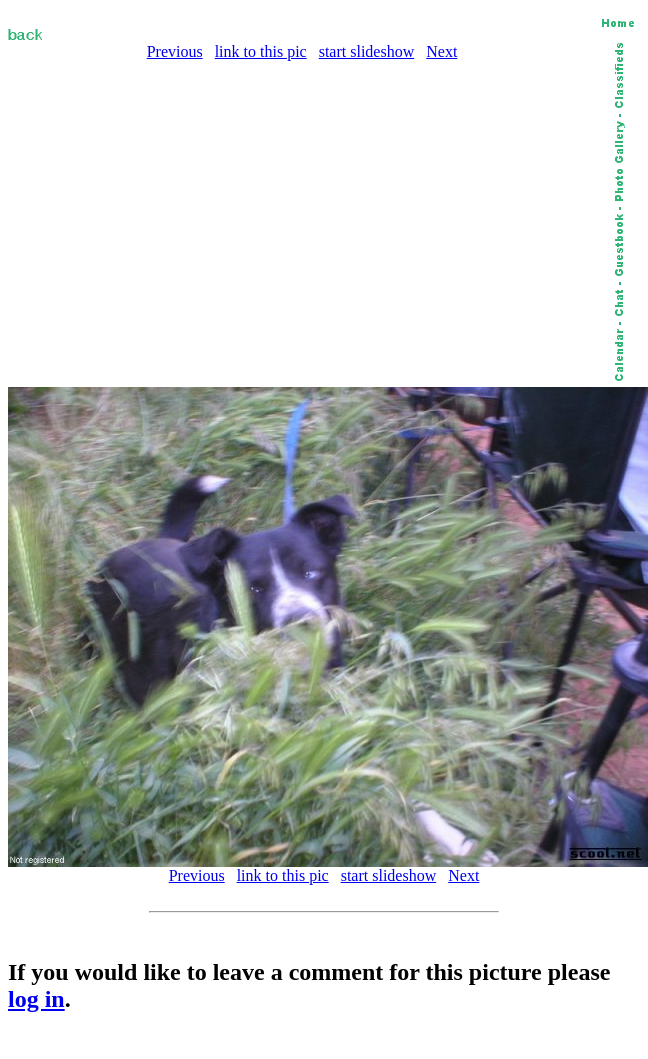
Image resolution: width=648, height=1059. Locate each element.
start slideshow (367, 51)
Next (441, 51)
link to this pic (261, 51)
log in (36, 999)
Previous (175, 51)
